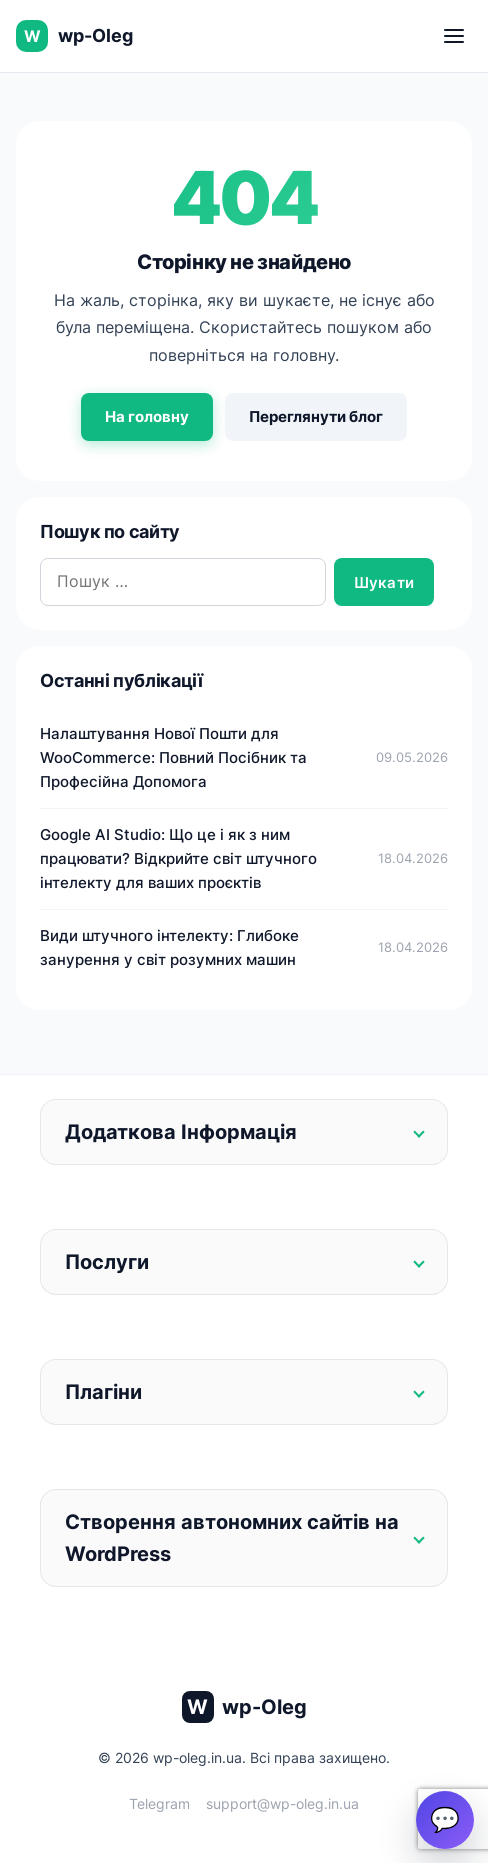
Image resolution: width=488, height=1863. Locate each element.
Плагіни (103, 1392)
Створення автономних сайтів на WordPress (232, 1538)
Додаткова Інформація (181, 1132)
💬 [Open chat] (445, 1819)
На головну (147, 416)
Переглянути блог (316, 416)
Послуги (107, 1262)
